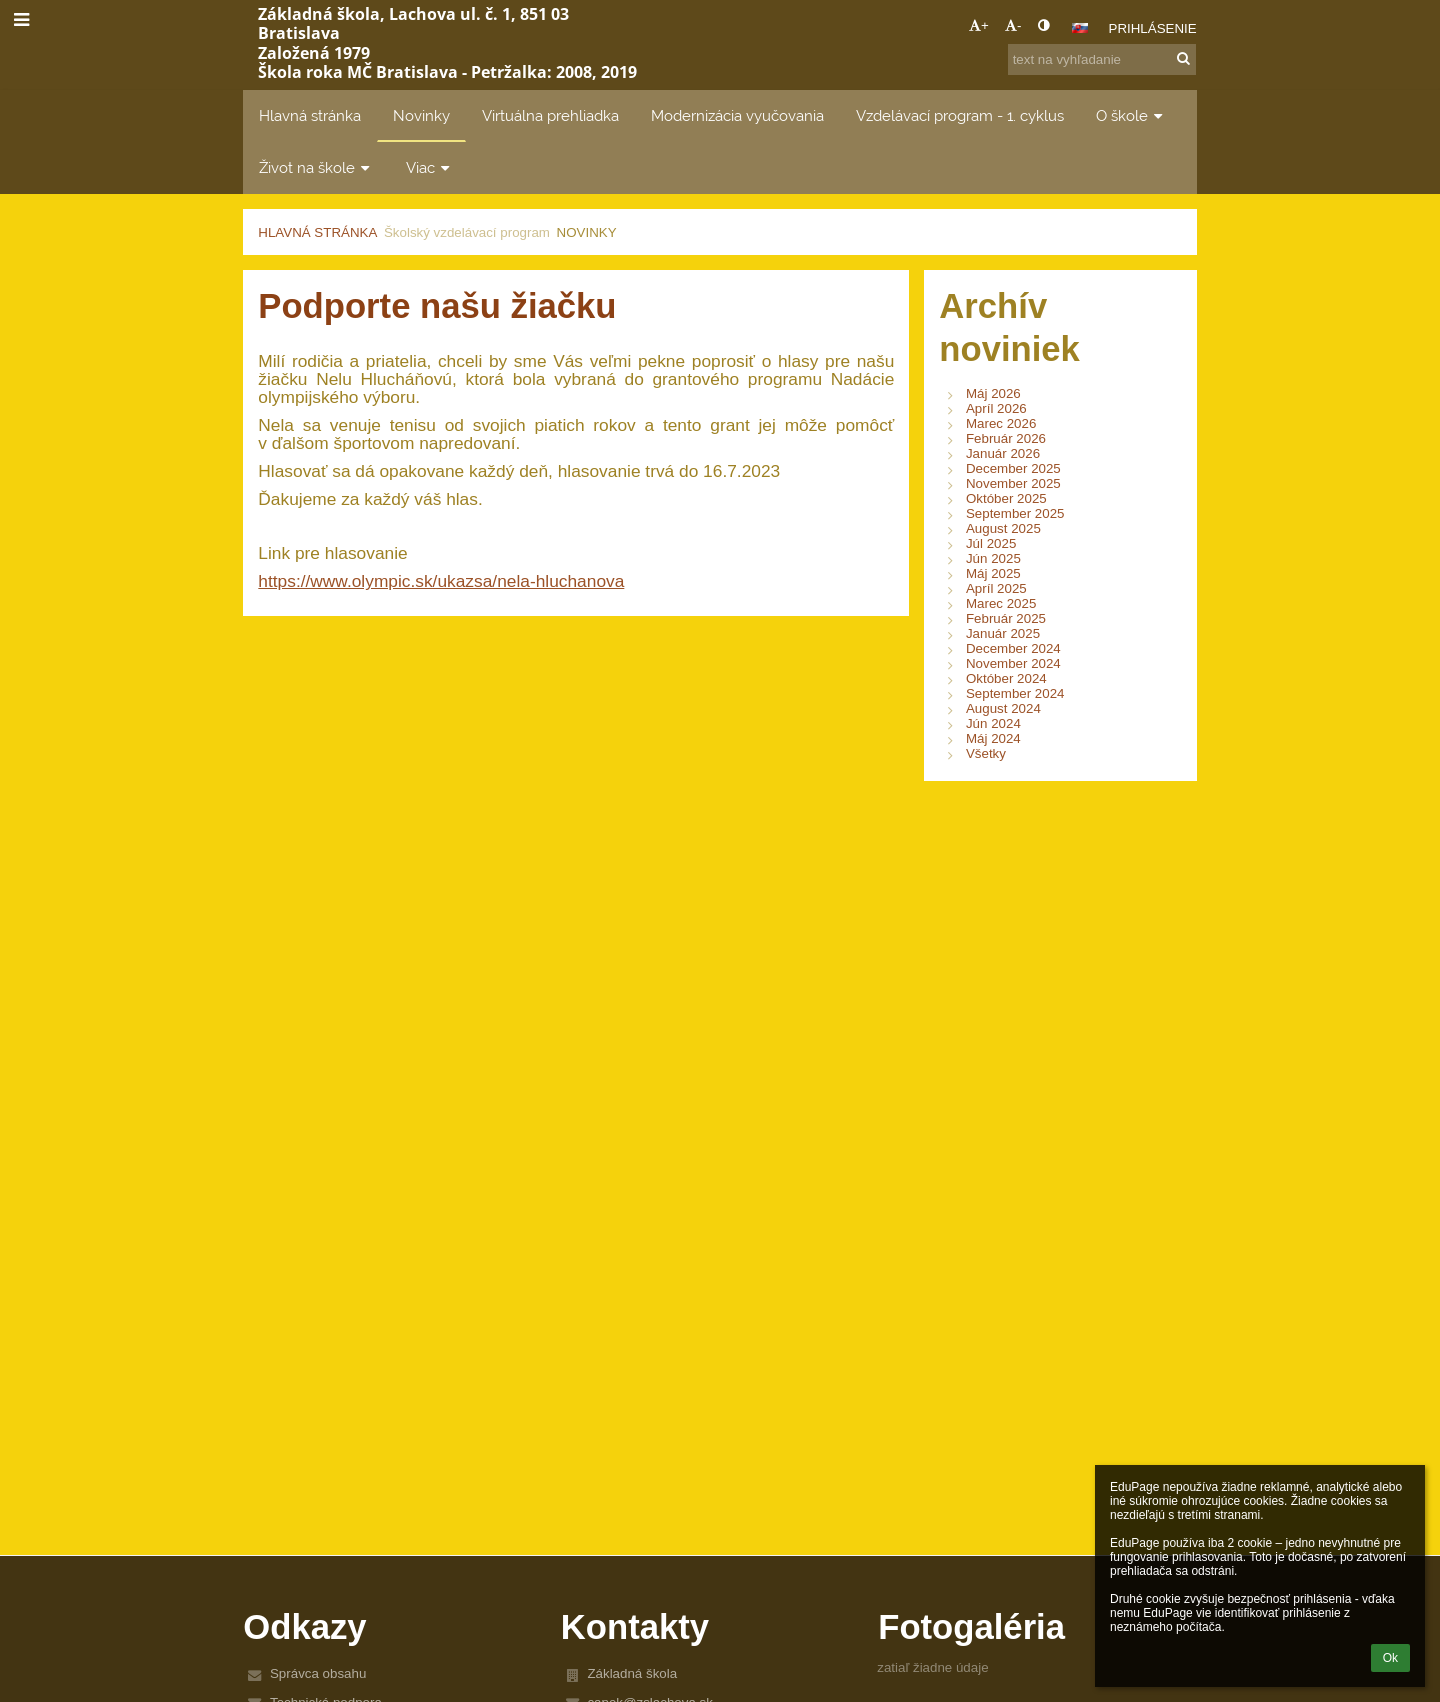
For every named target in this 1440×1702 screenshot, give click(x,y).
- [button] (1013, 25)
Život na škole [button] (316, 167)
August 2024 (1003, 708)
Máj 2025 (993, 573)
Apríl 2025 (996, 588)
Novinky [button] (421, 115)
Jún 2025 (993, 558)
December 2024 (1013, 648)
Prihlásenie (1153, 28)
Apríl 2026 (996, 408)
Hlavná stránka (317, 232)
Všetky (986, 753)
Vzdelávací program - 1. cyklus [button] (960, 115)
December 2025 (1013, 468)
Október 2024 (1006, 678)
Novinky (587, 232)
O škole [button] (1131, 115)
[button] (1080, 28)
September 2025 (1015, 513)
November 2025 (1013, 483)
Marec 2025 (1001, 603)
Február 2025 (1006, 618)
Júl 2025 (991, 543)
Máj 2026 (993, 393)
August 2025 (1003, 528)
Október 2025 (1006, 498)
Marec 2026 (1001, 423)
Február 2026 (1006, 438)
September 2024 (1015, 693)
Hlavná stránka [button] (310, 115)
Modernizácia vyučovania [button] (737, 115)
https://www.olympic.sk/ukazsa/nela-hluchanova (441, 581)
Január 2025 (1003, 633)
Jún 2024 (993, 723)
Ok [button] (1390, 1658)
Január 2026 (1003, 453)
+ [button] (979, 25)
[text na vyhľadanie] (1102, 59)
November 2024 (1013, 663)
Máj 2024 (993, 738)
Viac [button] (430, 167)
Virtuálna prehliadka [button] (550, 115)
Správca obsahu (318, 1673)
